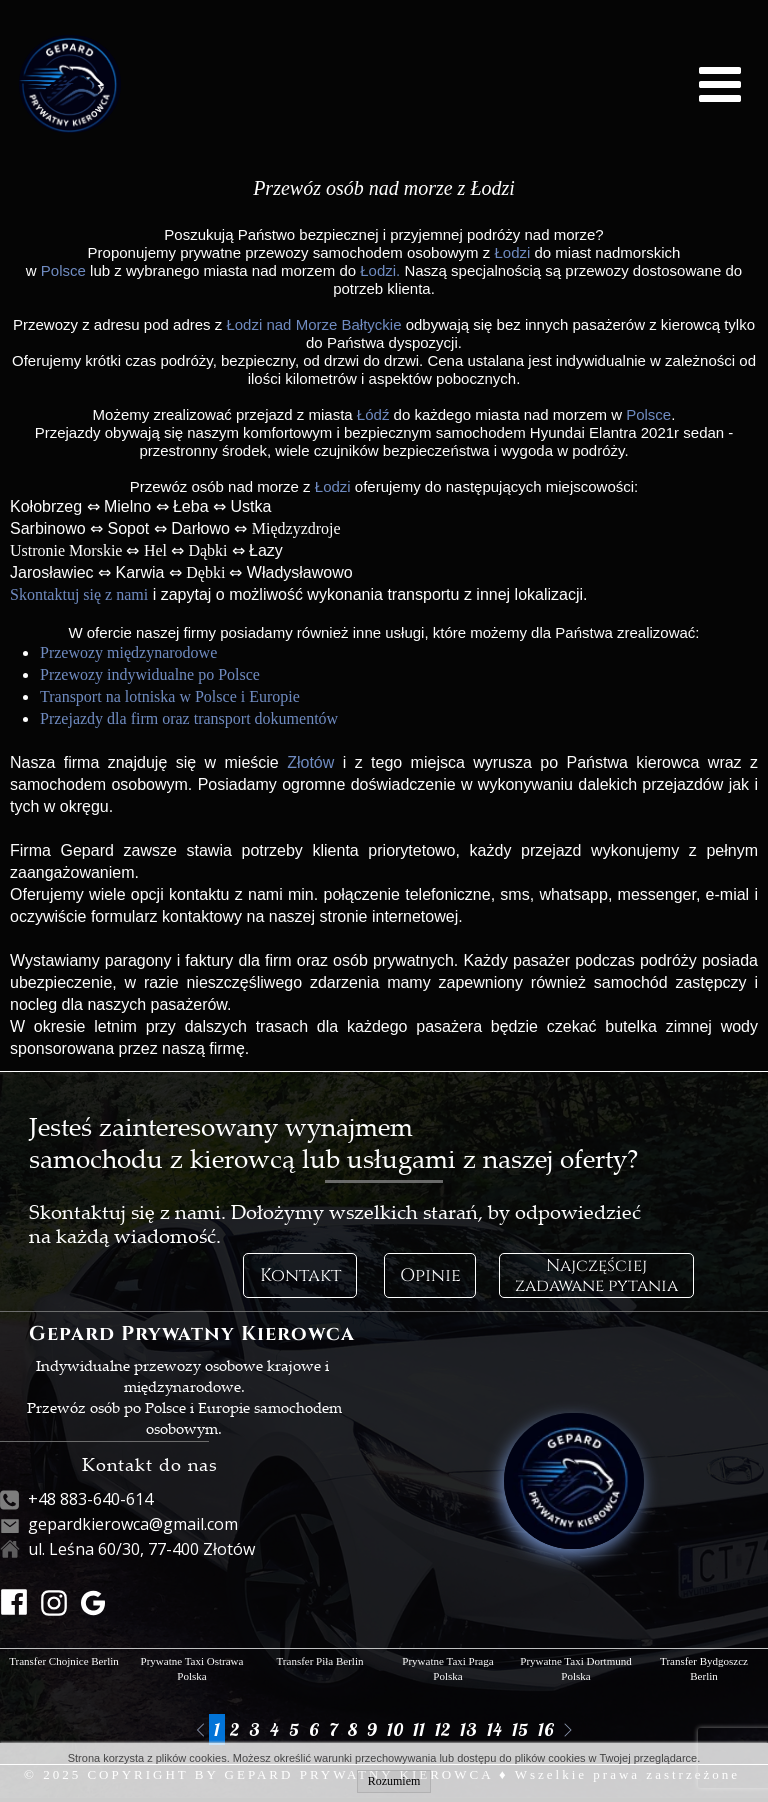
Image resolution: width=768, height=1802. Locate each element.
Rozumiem (394, 1781)
